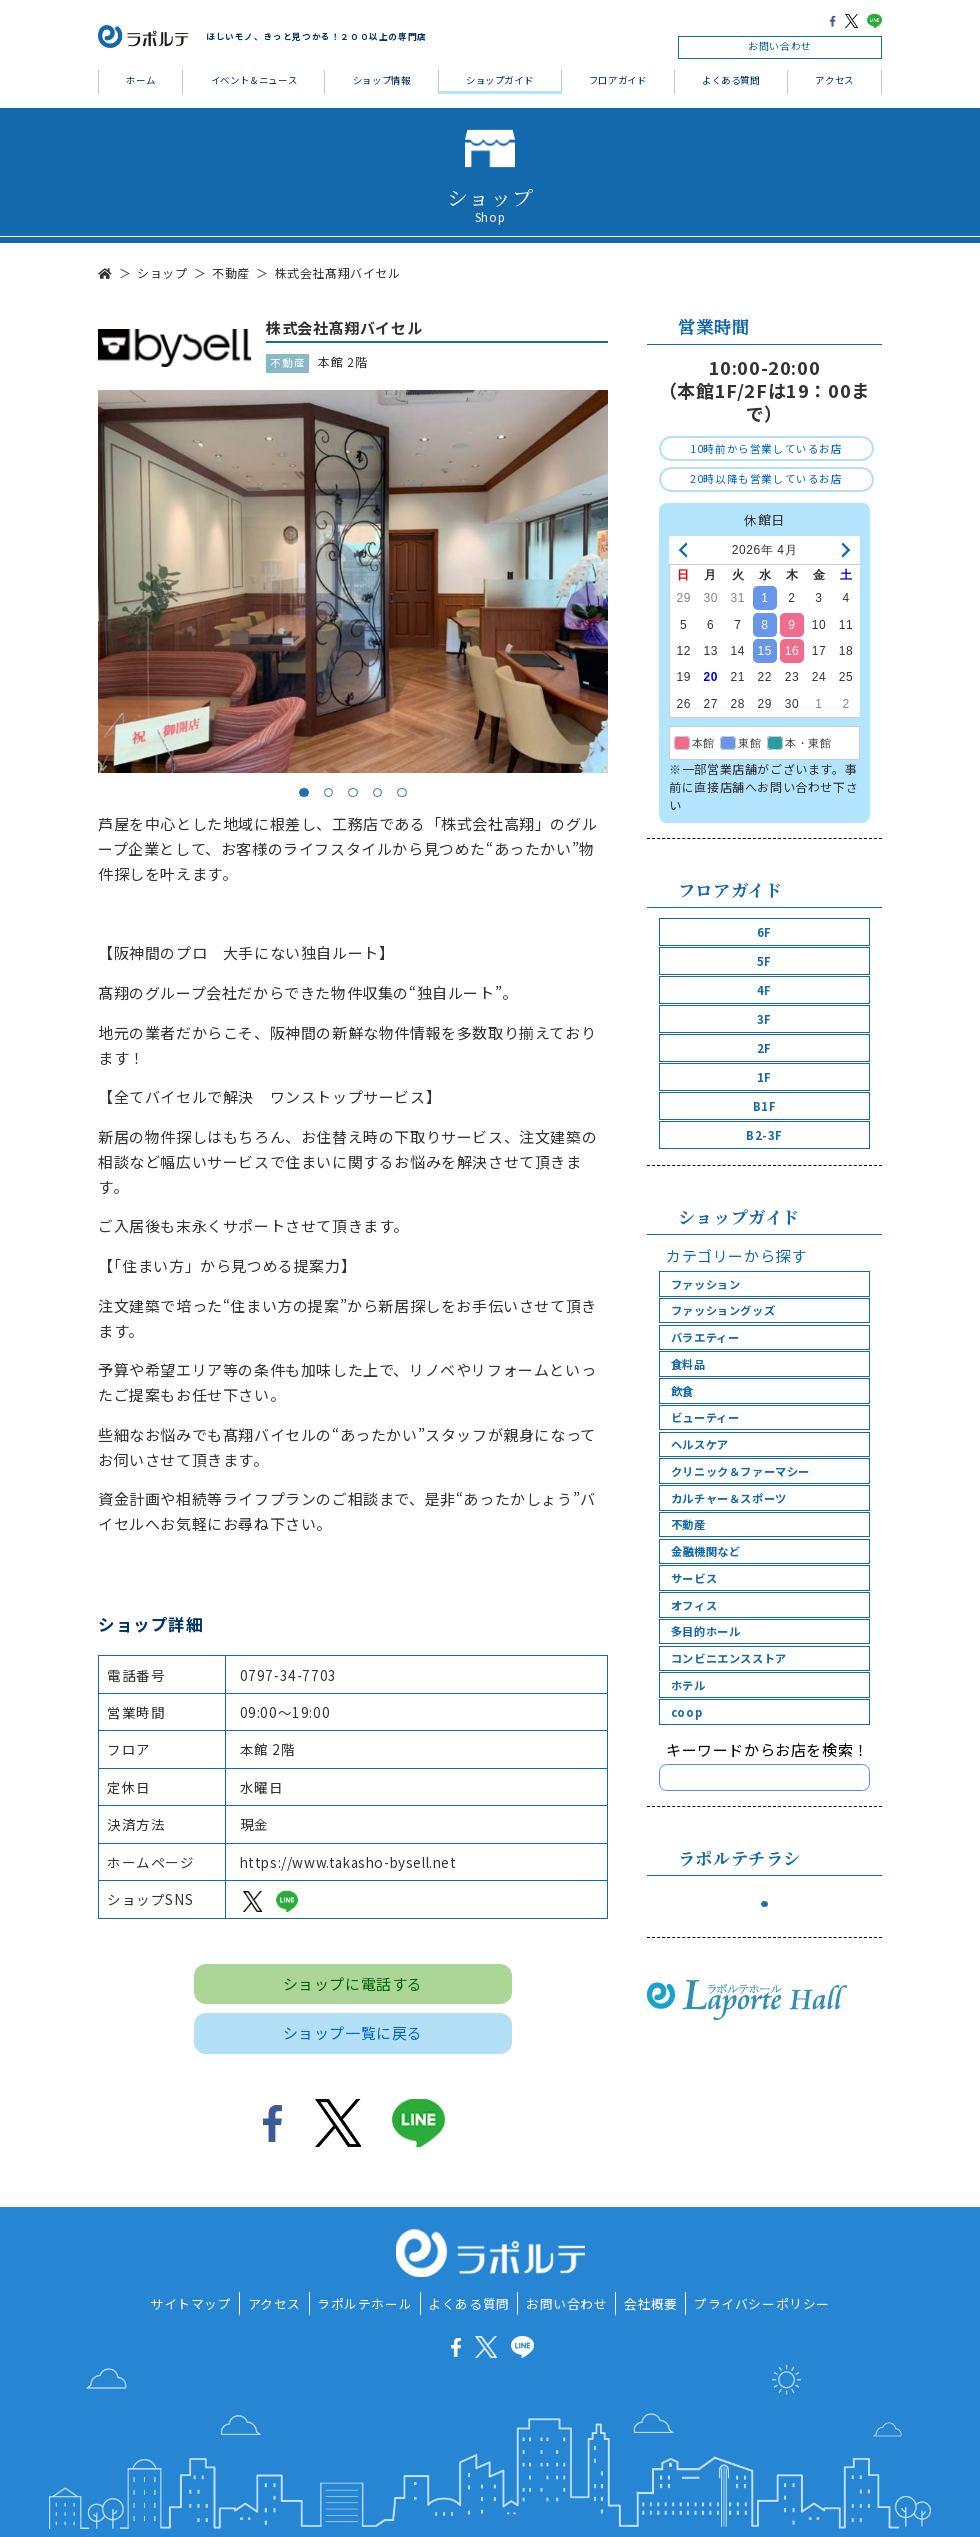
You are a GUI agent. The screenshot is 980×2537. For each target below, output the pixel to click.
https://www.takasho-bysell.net (348, 1862)
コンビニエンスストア (729, 1658)
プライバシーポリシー (762, 2303)
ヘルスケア (700, 1444)
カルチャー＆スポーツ (729, 1498)
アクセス (834, 80)
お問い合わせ (780, 46)
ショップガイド (499, 80)
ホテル (688, 1685)
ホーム (140, 80)
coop (686, 1712)
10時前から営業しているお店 (766, 448)
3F (764, 1019)
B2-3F (764, 1135)
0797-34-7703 (288, 1675)
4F (764, 990)
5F (764, 961)
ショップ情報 (382, 80)
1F (764, 1077)
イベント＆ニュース (254, 80)
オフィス (694, 1605)
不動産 (688, 1524)
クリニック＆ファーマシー (740, 1471)
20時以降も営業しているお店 (766, 478)
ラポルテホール (364, 2303)
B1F (765, 1106)
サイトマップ (191, 2303)
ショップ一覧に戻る (353, 2032)
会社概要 (651, 2303)
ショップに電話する (353, 1983)
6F (764, 932)
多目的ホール (706, 1631)
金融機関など (706, 1551)
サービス (694, 1578)
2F (764, 1048)
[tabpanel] (353, 581)
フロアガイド (618, 80)
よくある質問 (731, 80)
